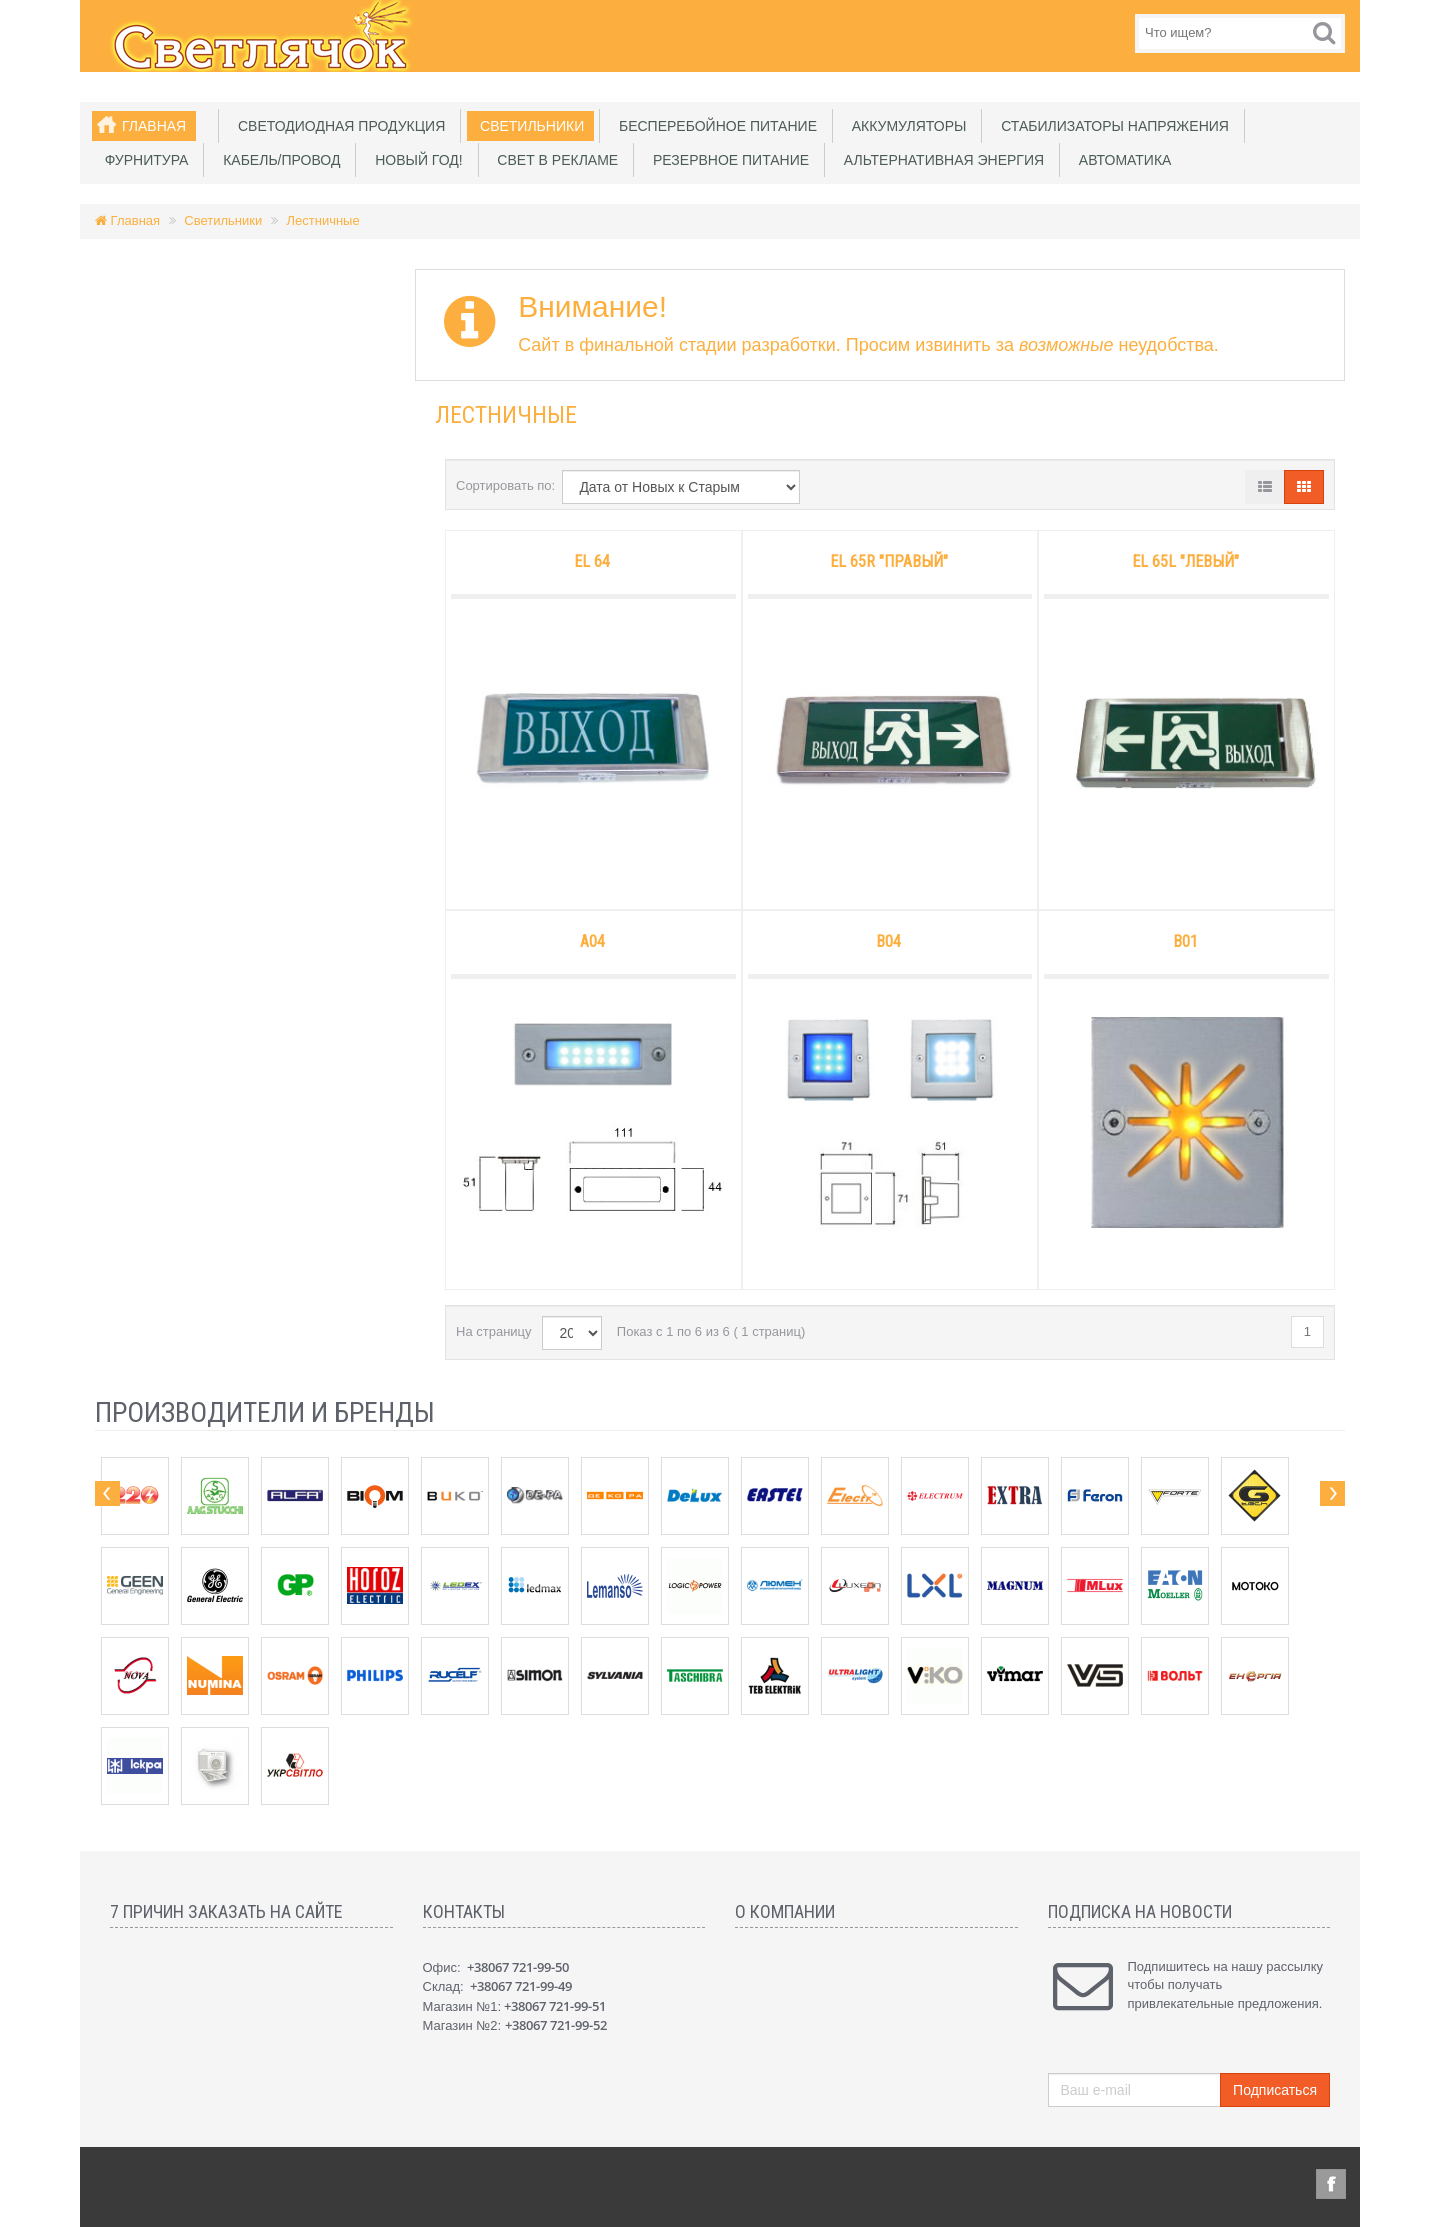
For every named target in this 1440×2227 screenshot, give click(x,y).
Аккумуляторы (905, 126)
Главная (154, 126)
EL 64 (592, 561)
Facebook (1331, 2184)
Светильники (528, 126)
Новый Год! (414, 160)
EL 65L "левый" (1185, 561)
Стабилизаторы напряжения (1111, 126)
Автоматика (1121, 160)
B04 (888, 941)
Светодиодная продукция (337, 126)
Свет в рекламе (554, 160)
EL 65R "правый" (889, 561)
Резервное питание (727, 160)
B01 (1185, 941)
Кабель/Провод (277, 160)
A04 (592, 941)
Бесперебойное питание (714, 126)
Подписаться (1275, 2090)
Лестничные (323, 220)
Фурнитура (142, 160)
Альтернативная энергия (940, 160)
